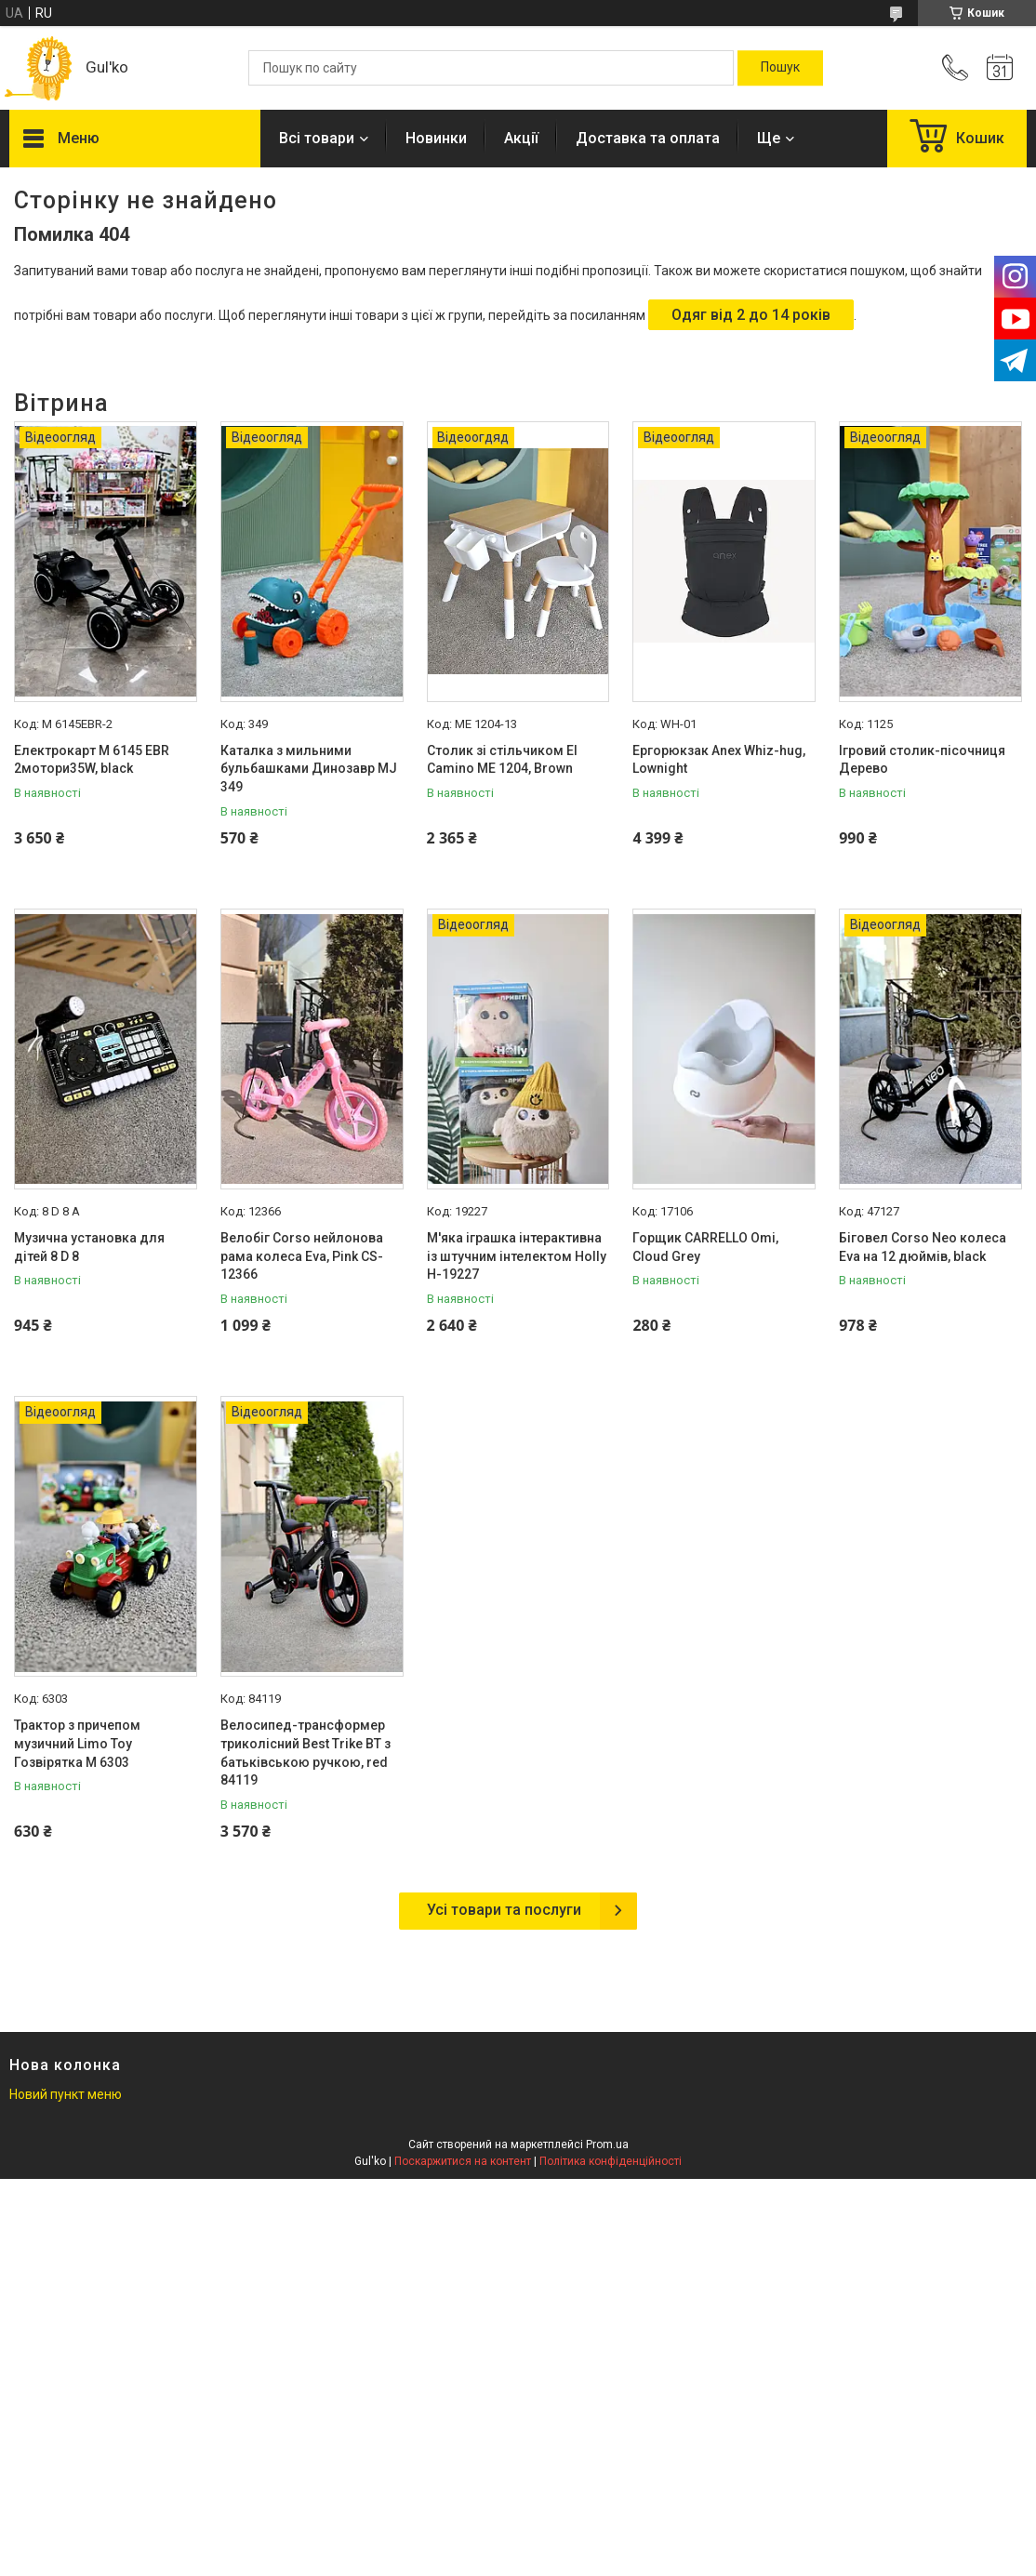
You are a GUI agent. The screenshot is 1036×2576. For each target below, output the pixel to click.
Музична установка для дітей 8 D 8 (89, 1247)
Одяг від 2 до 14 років (750, 315)
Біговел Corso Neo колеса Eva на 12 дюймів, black (922, 1247)
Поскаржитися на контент (462, 2161)
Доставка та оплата (648, 138)
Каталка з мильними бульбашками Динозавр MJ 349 (308, 768)
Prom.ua (607, 2144)
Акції (521, 138)
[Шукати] (780, 68)
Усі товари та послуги (504, 1910)
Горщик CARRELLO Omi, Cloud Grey (705, 1247)
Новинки (436, 138)
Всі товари (316, 138)
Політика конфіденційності (610, 2161)
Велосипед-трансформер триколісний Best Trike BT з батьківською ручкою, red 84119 (305, 1752)
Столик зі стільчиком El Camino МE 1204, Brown (502, 760)
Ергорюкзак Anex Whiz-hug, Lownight (718, 760)
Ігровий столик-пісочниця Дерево (922, 760)
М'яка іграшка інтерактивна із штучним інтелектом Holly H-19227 (516, 1255)
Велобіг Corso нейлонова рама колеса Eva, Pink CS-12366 (301, 1255)
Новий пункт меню (65, 2094)
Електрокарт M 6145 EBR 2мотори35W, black (91, 760)
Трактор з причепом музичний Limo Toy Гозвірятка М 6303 (77, 1743)
